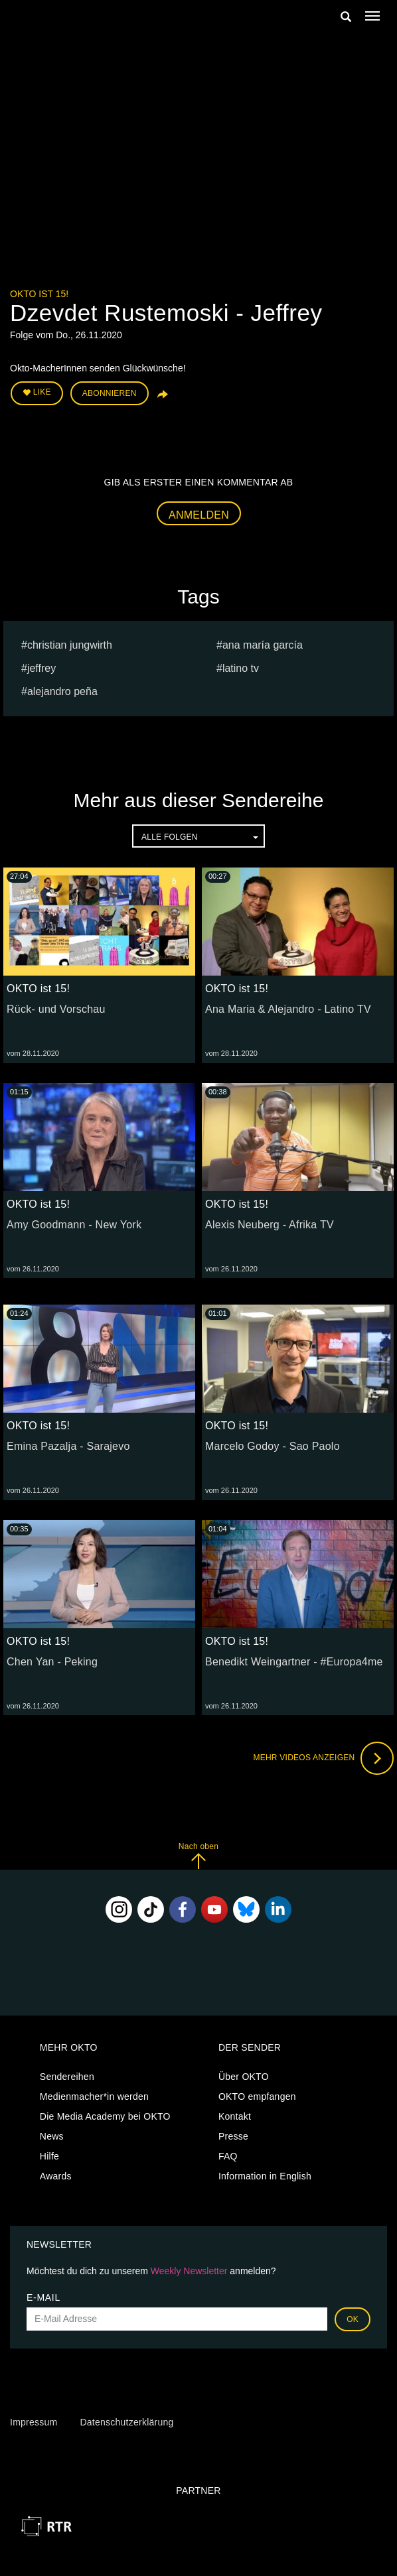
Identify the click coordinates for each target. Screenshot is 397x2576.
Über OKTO (243, 2076)
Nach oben (198, 1855)
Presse (233, 2136)
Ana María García (262, 645)
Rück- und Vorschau (56, 1009)
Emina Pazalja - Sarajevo (68, 1446)
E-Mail (43, 2297)
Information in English (264, 2176)
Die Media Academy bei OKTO (105, 2116)
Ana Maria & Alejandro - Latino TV (288, 1009)
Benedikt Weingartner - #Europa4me (294, 1661)
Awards (56, 2176)
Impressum (33, 2422)
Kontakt (234, 2116)
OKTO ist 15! (39, 294)
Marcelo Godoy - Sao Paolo (272, 1446)
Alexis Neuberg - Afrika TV (269, 1224)
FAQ (228, 2156)
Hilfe (49, 2156)
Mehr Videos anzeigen (323, 1758)
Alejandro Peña (62, 691)
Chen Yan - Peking (52, 1661)
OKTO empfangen (257, 2096)
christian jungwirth (69, 645)
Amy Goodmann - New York (74, 1224)
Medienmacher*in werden (94, 2096)
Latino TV (240, 668)
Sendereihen (67, 2076)
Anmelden (199, 515)
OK (352, 2319)
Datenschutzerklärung (126, 2422)
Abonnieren (109, 393)
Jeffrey (41, 668)
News (52, 2136)
